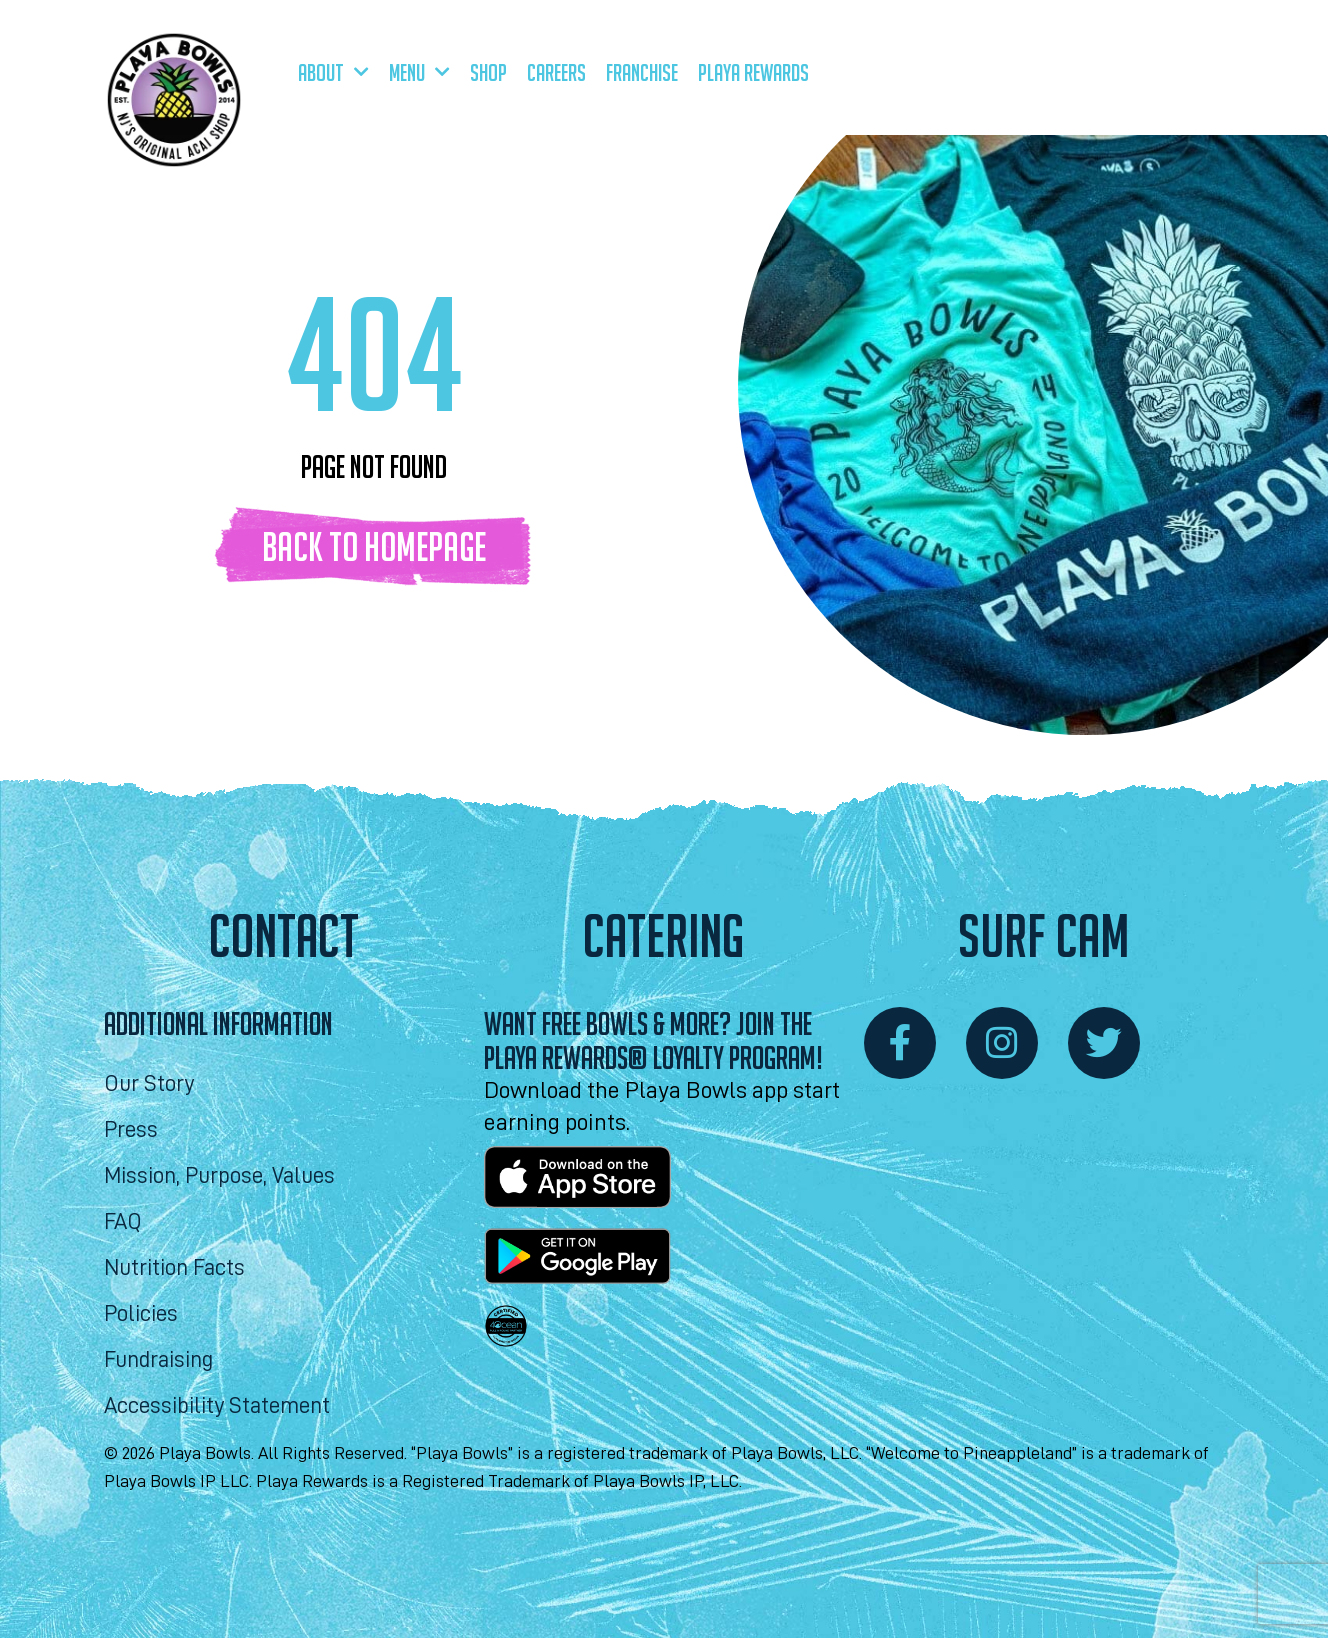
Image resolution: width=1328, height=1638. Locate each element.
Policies (141, 1314)
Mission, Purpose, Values (219, 1176)
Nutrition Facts (174, 1268)
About (333, 72)
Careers (556, 72)
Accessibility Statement (217, 1406)
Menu (419, 72)
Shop (488, 72)
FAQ (123, 1222)
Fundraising (158, 1360)
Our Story (149, 1084)
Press (131, 1130)
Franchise (642, 72)
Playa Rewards (753, 72)
